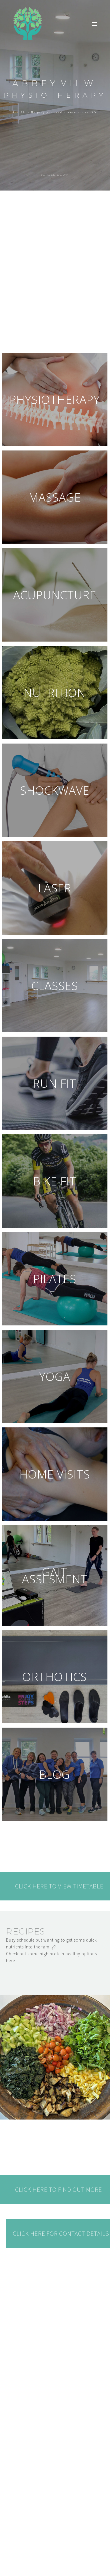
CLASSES (54, 985)
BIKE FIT (54, 1181)
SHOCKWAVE (54, 790)
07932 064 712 (23, 2528)
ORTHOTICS (54, 1676)
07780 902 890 (23, 2535)
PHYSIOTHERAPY (54, 399)
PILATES (54, 1279)
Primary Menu (94, 24)
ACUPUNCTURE (54, 595)
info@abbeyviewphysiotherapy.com (46, 2514)
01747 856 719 (23, 2521)
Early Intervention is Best (65, 2434)
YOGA (54, 1376)
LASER (54, 888)
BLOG (54, 1774)
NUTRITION (55, 692)
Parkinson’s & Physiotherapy (50, 2402)
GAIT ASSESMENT (54, 1575)
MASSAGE (55, 497)
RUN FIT (54, 1083)
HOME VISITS (54, 1474)
